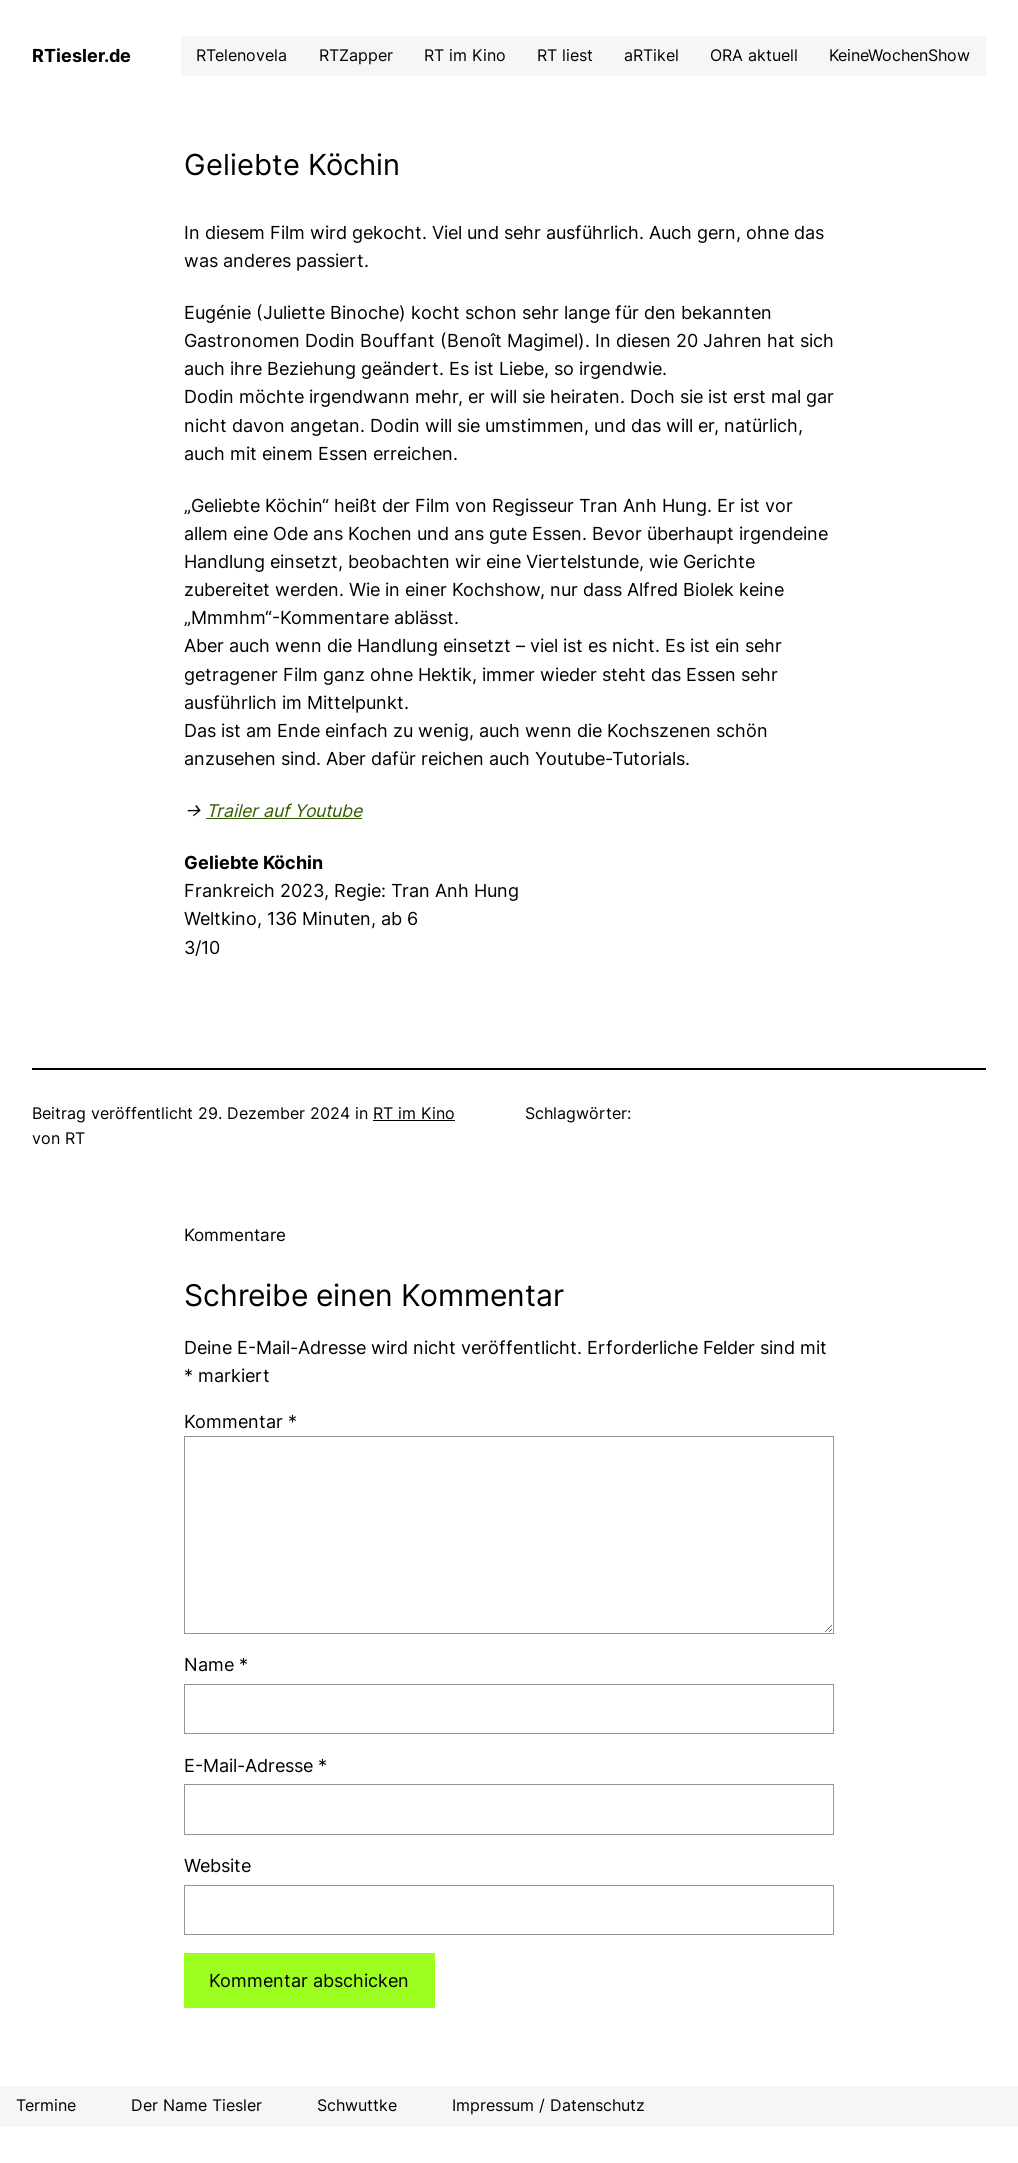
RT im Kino (414, 1113)
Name (216, 1664)
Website (217, 1865)
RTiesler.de (81, 55)
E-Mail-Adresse (255, 1765)
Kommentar (240, 1421)
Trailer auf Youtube (284, 810)
